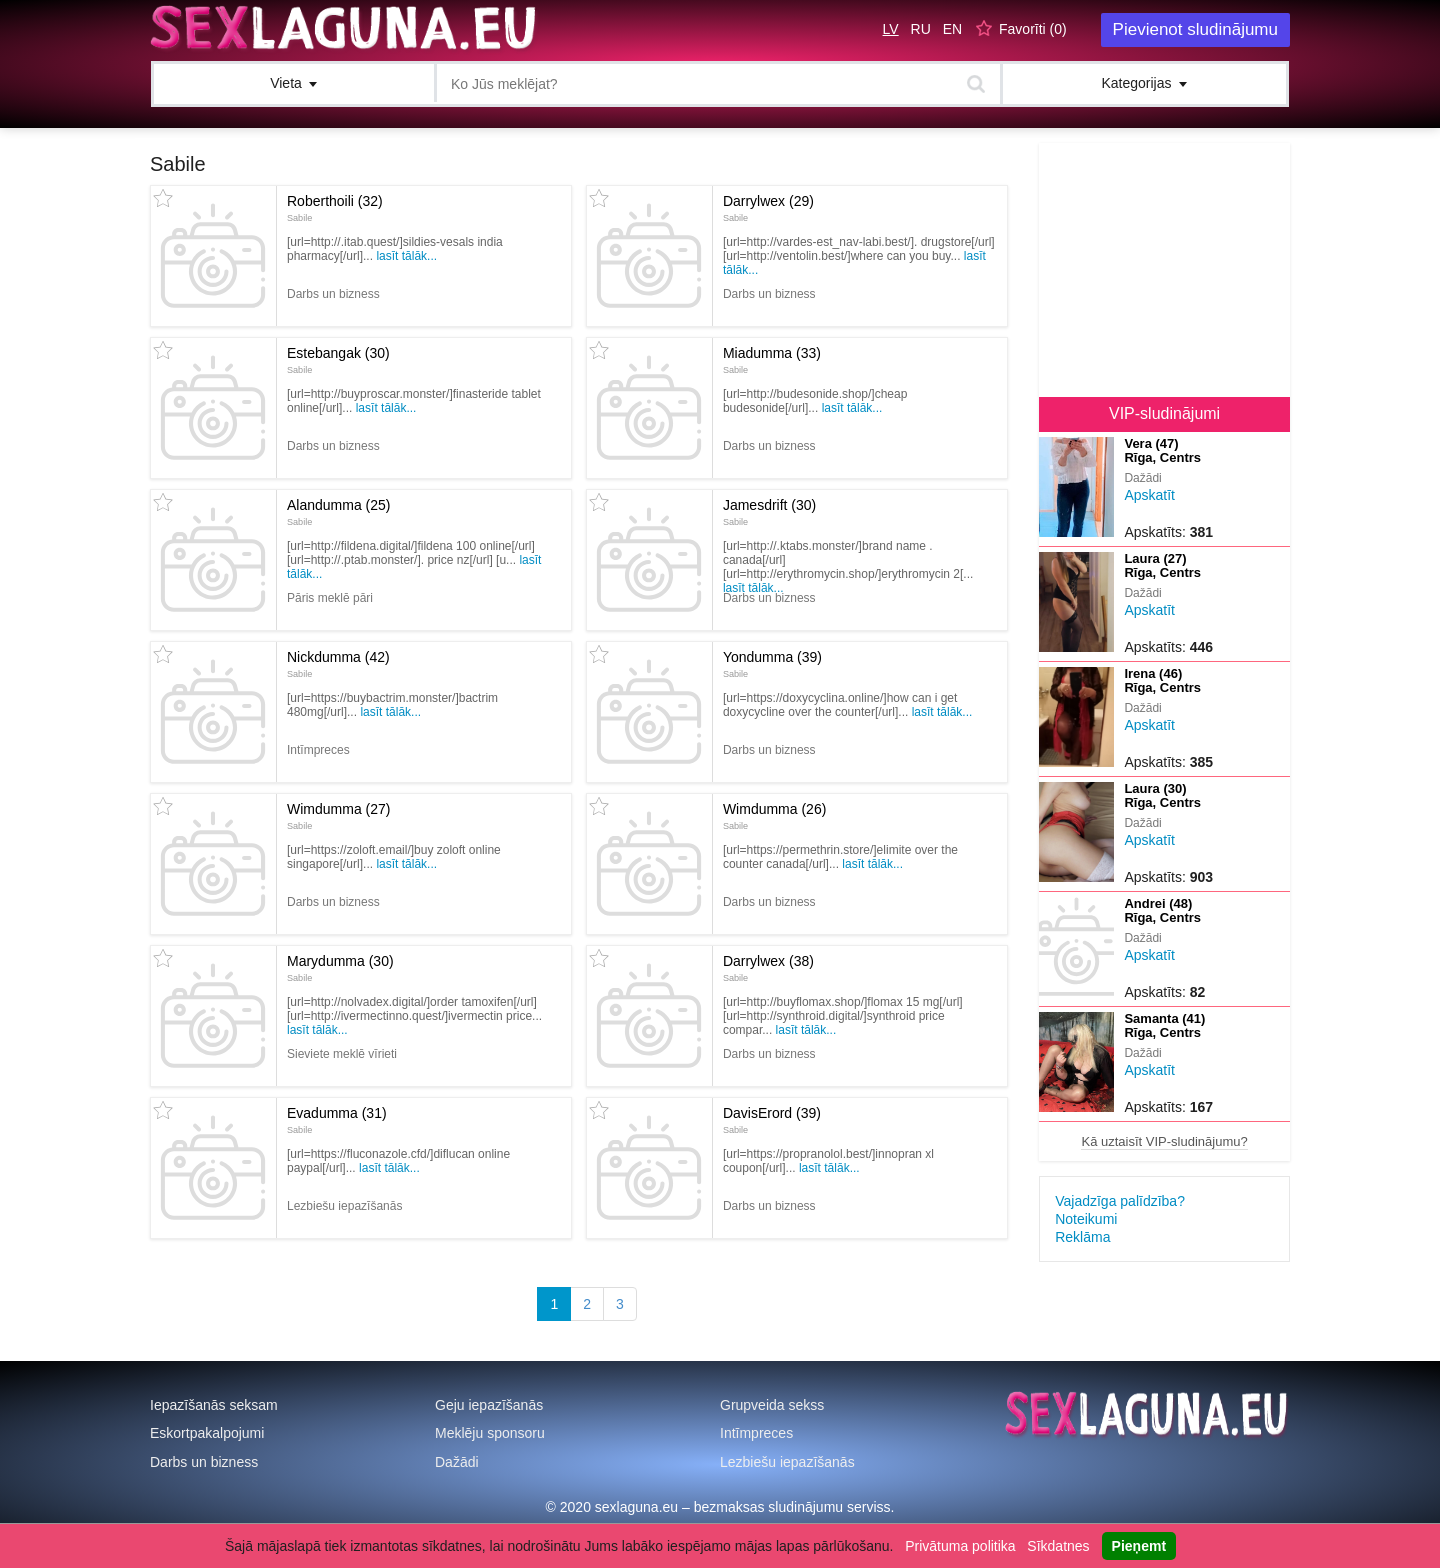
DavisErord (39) (772, 1120)
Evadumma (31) (337, 1120)
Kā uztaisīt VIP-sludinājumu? (1164, 1141)
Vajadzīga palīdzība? (1120, 1201)
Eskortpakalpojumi (207, 1433)
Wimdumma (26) (774, 816)
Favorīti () (1033, 29)
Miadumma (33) (772, 360)
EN (952, 29)
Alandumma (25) (339, 512)
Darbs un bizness (204, 1462)
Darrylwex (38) (768, 968)
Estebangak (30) (338, 360)
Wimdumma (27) (338, 816)
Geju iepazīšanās (489, 1405)
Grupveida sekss (772, 1405)
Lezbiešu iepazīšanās (787, 1462)
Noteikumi (1086, 1219)
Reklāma (1082, 1237)
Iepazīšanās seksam (214, 1405)
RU (921, 29)
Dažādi (457, 1462)
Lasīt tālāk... (406, 256)
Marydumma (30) (340, 968)
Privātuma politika (960, 1546)
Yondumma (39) (772, 664)
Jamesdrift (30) (769, 512)
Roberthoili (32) (335, 208)
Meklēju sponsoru (490, 1433)
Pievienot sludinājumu (1195, 29)
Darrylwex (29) (768, 208)
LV (891, 29)
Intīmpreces (756, 1433)
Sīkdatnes (1058, 1546)
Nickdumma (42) (338, 664)
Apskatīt (1149, 495)
